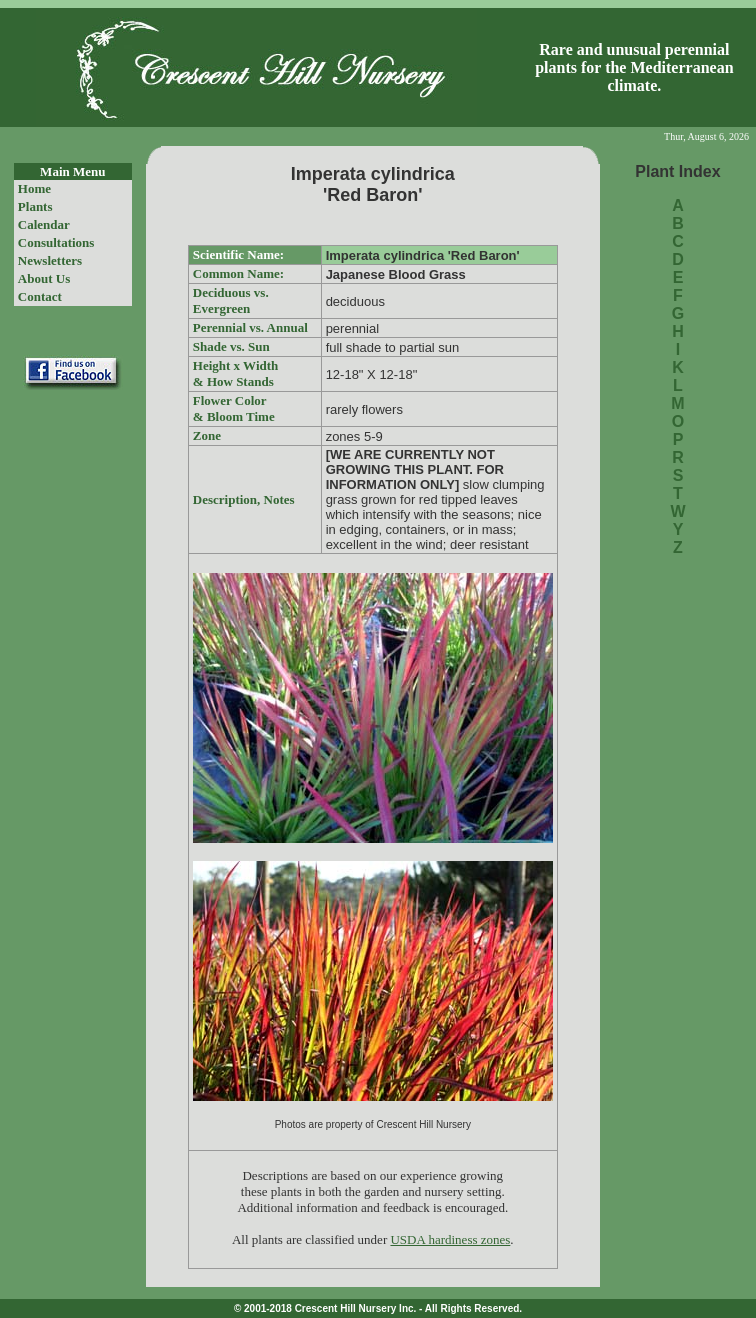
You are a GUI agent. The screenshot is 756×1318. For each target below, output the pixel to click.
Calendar (44, 224)
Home (34, 188)
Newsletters (50, 260)
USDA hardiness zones (450, 1239)
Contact (40, 296)
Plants (35, 206)
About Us (44, 278)
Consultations (56, 242)
